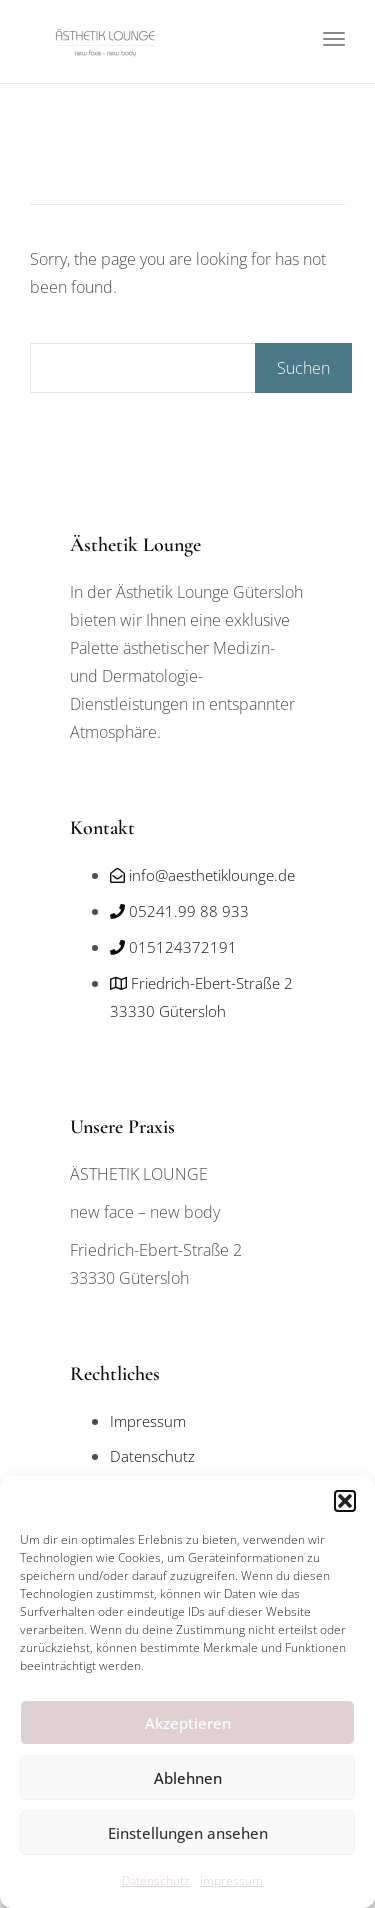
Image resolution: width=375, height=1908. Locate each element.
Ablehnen (188, 1778)
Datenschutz (156, 1880)
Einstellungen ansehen (188, 1833)
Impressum (231, 1880)
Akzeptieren (188, 1723)
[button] (345, 1501)
